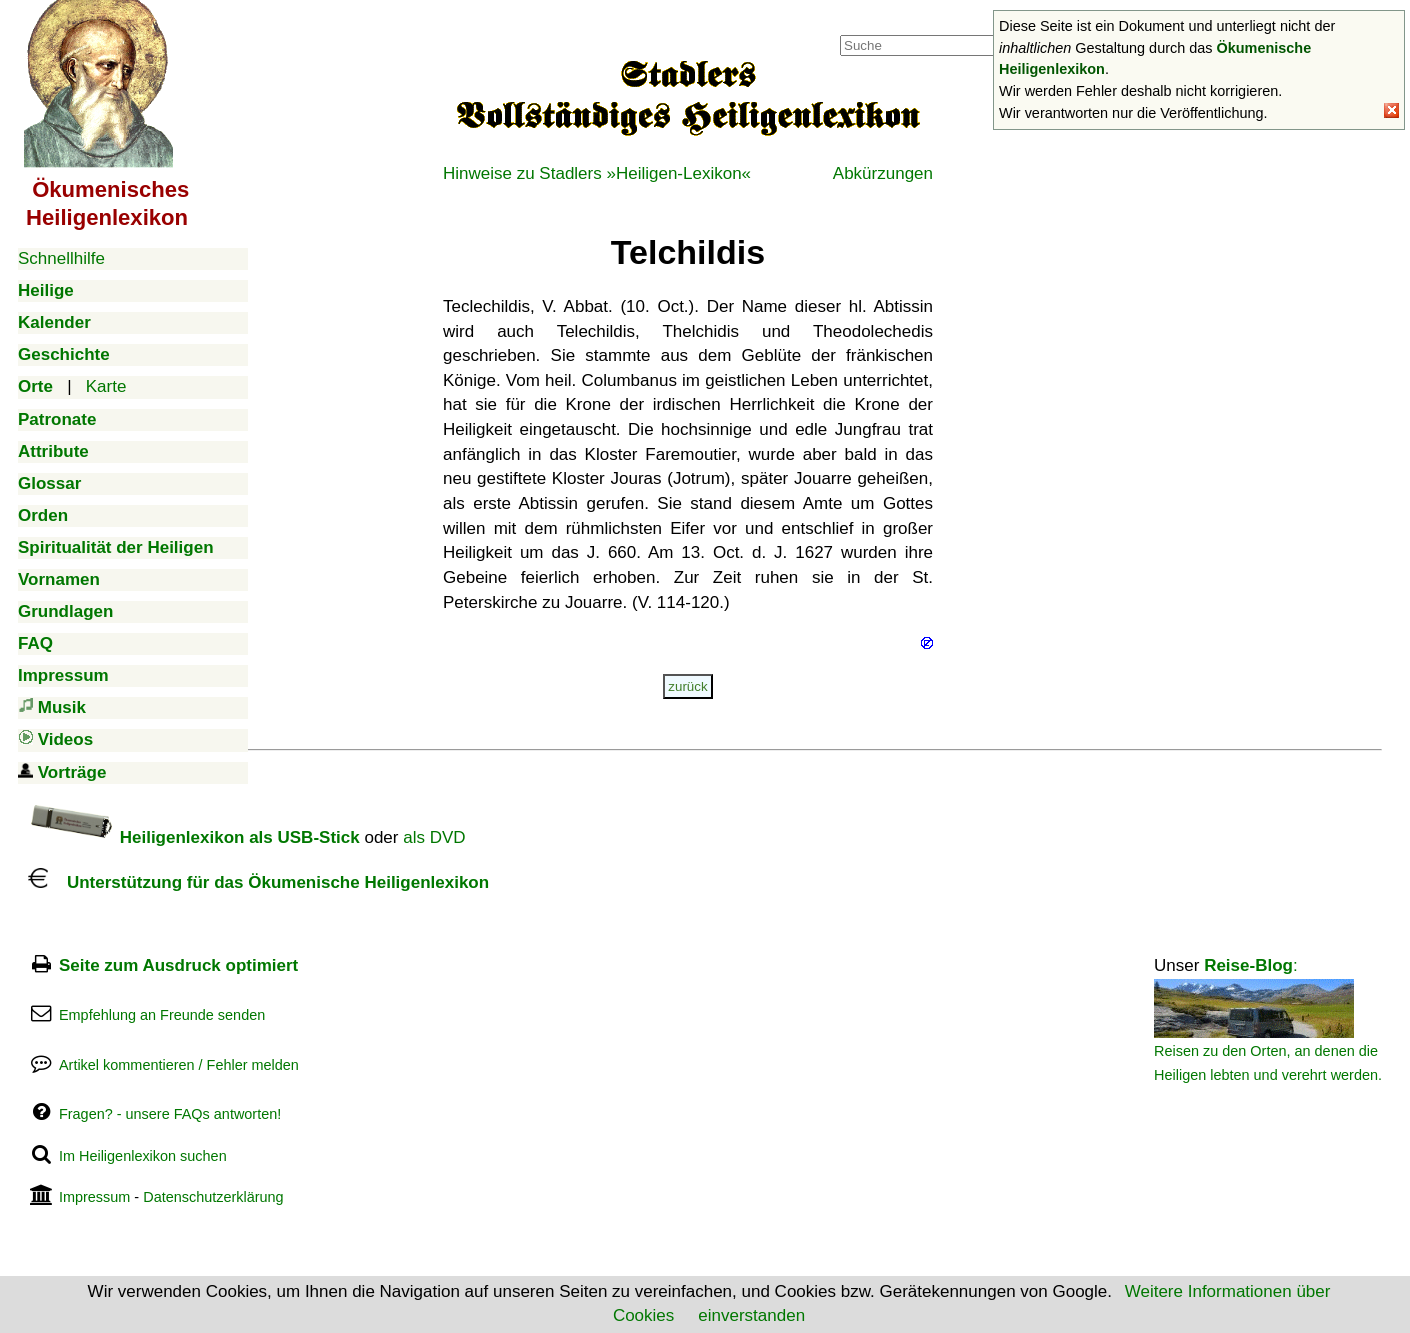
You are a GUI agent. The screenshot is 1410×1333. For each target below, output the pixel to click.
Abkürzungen (883, 173)
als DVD (434, 837)
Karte (106, 386)
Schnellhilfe (61, 258)
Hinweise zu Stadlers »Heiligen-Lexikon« (597, 173)
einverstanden (751, 1315)
